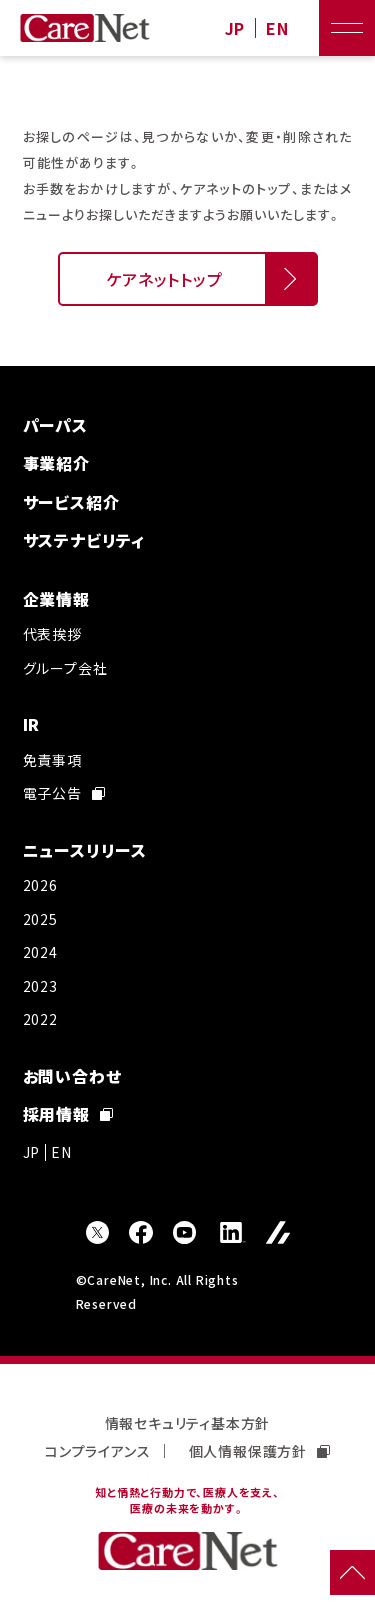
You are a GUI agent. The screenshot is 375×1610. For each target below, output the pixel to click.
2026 (40, 885)
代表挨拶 (52, 634)
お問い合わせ (72, 1076)
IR (32, 724)
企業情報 (56, 599)
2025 (40, 919)
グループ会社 (65, 668)
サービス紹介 (71, 502)
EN (277, 28)
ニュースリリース (85, 850)
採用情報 (68, 1114)
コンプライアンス (97, 1451)
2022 (40, 1019)
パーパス (55, 425)
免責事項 (52, 760)
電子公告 (64, 793)
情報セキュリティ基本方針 (188, 1423)
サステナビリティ (84, 540)
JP (235, 28)
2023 (40, 986)
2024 (40, 952)
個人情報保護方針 (259, 1451)
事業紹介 (56, 463)
